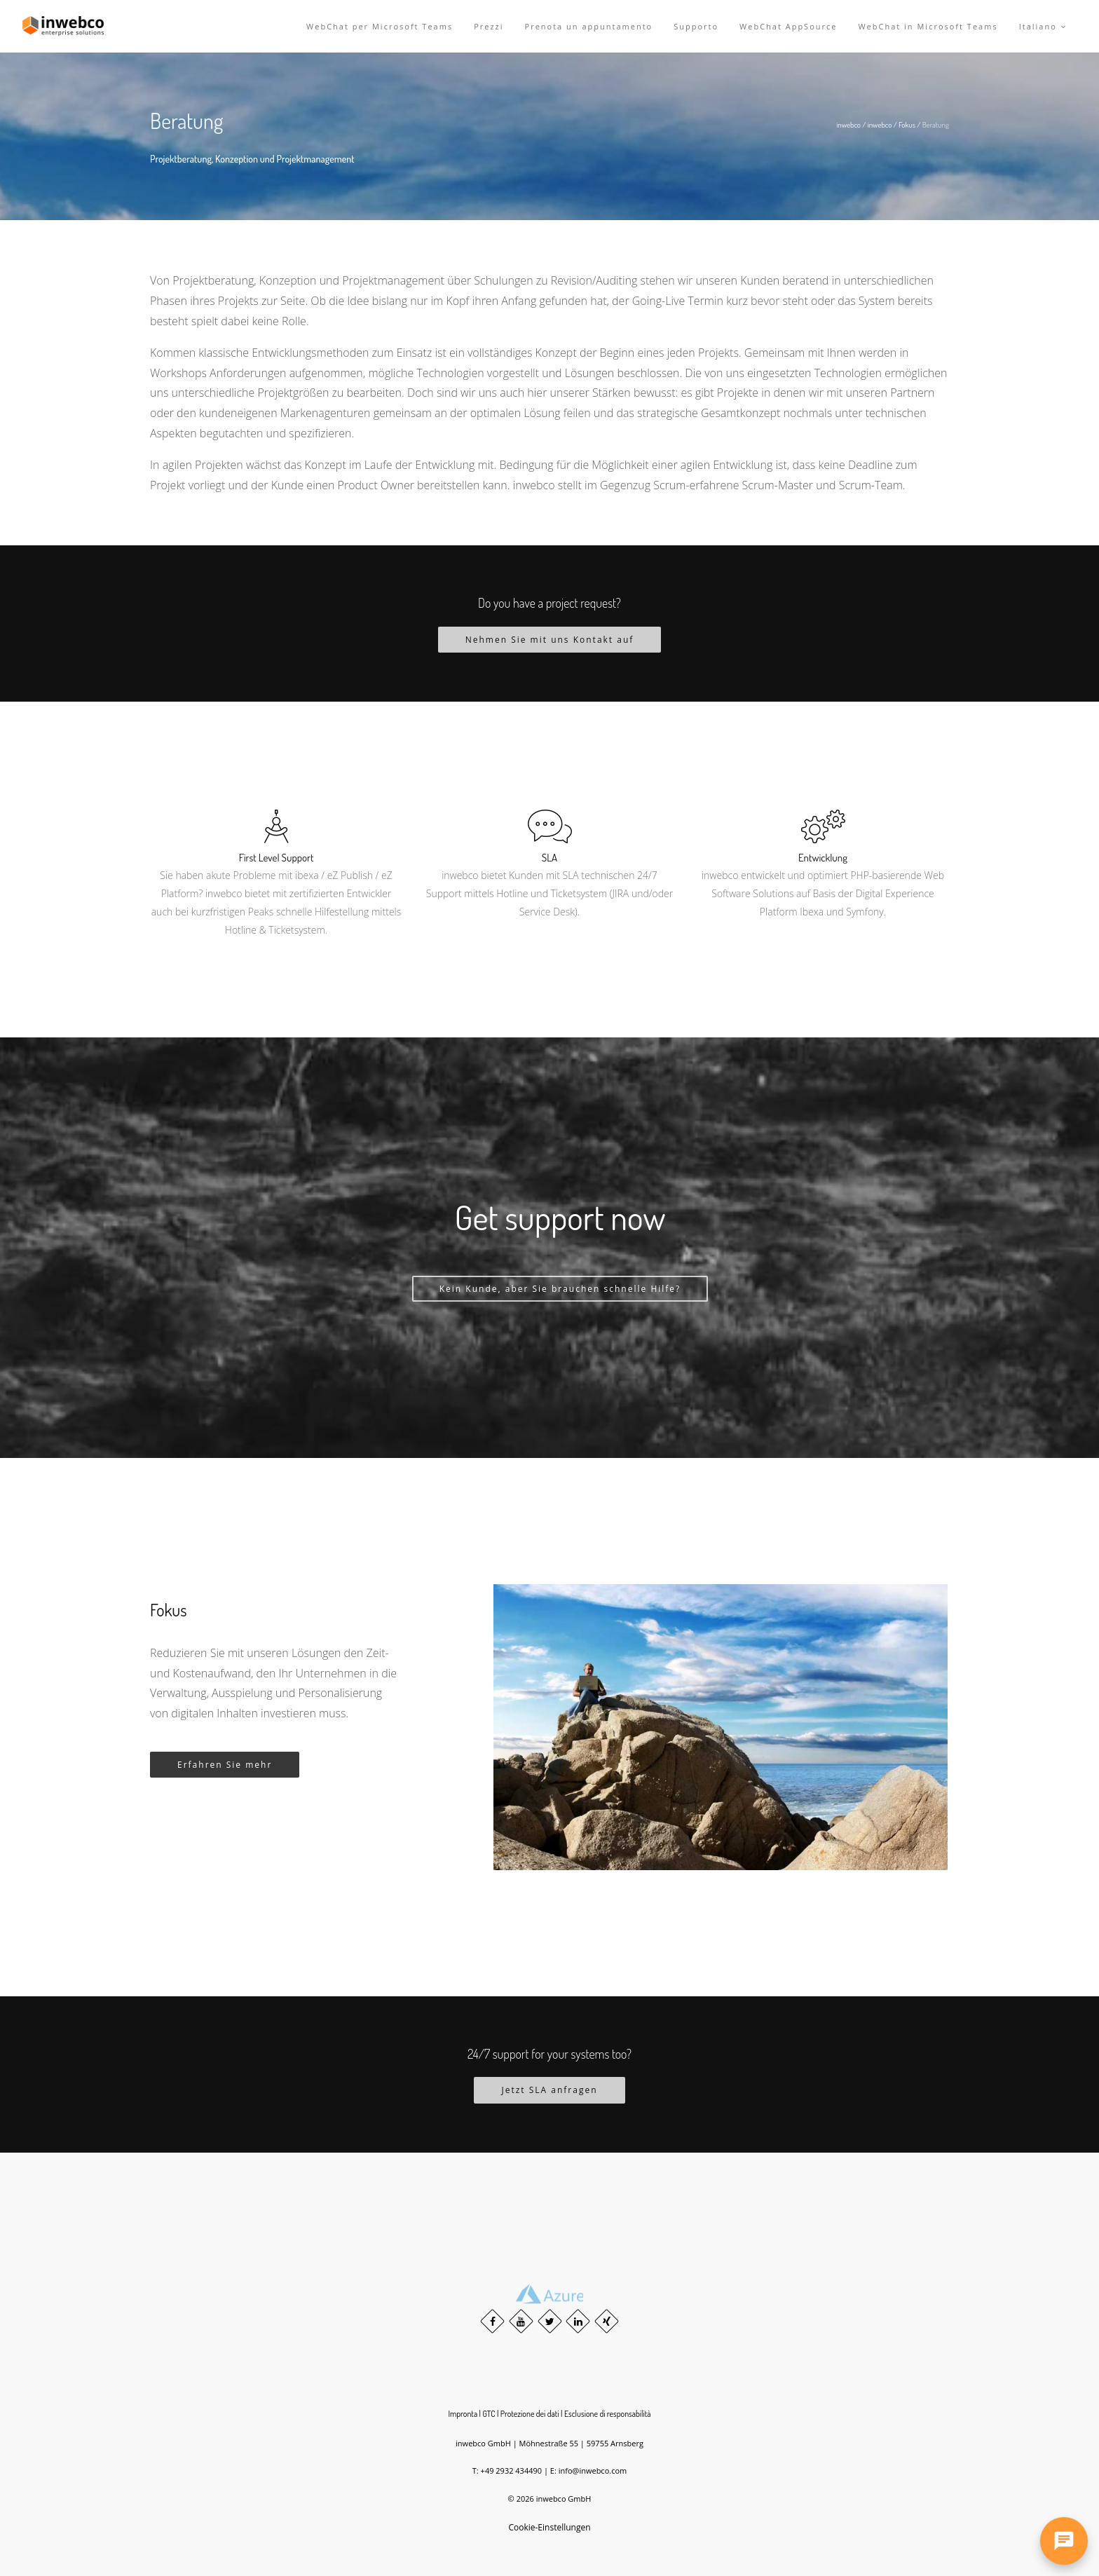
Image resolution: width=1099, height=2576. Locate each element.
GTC (488, 2413)
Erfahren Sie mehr (224, 1765)
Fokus (907, 125)
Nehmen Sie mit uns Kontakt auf (549, 640)
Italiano (1043, 26)
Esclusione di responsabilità (607, 2413)
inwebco (848, 125)
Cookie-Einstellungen (549, 2527)
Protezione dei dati (529, 2413)
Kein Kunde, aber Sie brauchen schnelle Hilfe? (560, 1289)
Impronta (462, 2413)
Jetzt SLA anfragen (549, 2090)
